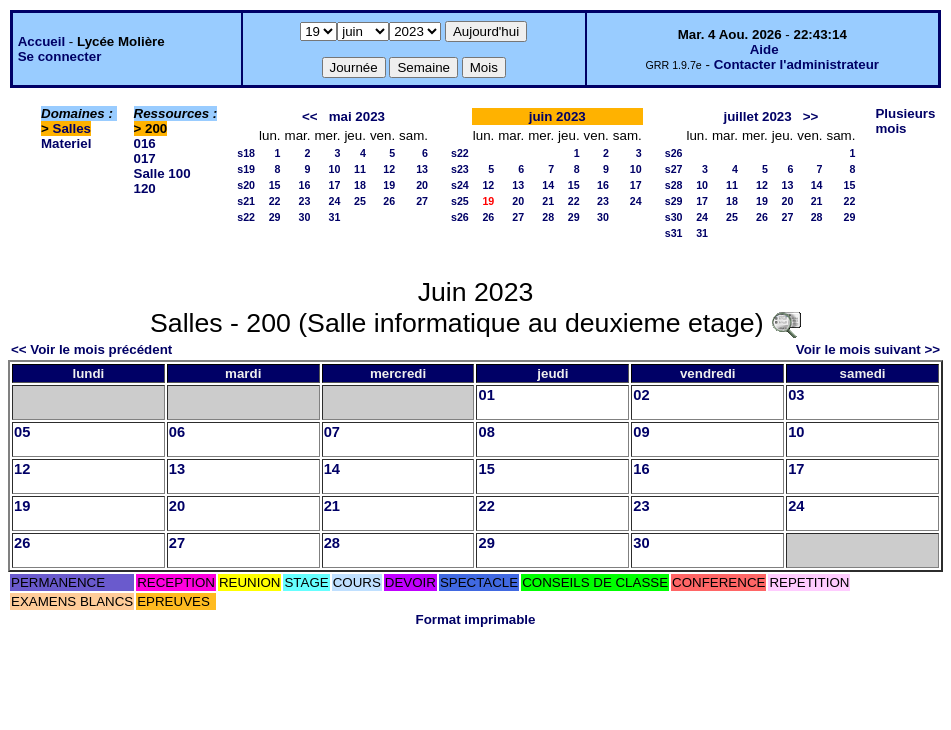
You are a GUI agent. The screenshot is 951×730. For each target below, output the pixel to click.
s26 (460, 217)
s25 (460, 201)
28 (548, 217)
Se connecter (60, 56)
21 (548, 201)
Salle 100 (162, 173)
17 (335, 185)
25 (360, 201)
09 (641, 432)
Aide (764, 49)
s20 (246, 185)
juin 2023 (557, 116)
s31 (674, 233)
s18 (246, 153)
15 (275, 185)
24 (335, 201)
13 (422, 169)
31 (335, 217)
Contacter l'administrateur (796, 64)
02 (641, 395)
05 (22, 432)
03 (796, 395)
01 (486, 395)
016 (145, 143)
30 (305, 217)
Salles (72, 128)
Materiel (66, 143)
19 (389, 185)
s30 (674, 217)
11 (360, 169)
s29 (674, 201)
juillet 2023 (758, 116)
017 (145, 158)
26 (389, 201)
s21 (246, 201)
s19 (246, 169)
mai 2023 (357, 116)
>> (811, 116)
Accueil (41, 41)
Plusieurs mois (905, 121)
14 (548, 185)
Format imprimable (476, 619)
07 (332, 432)
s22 (246, 217)
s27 (674, 169)
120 (145, 188)
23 (305, 201)
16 (305, 185)
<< (310, 116)
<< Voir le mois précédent (91, 349)
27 (422, 201)
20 (422, 185)
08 (486, 432)
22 (275, 201)
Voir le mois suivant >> (868, 349)
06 (177, 432)
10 (335, 169)
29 (275, 217)
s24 (460, 185)
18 (360, 185)
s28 (674, 185)
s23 (460, 169)
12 (389, 169)
